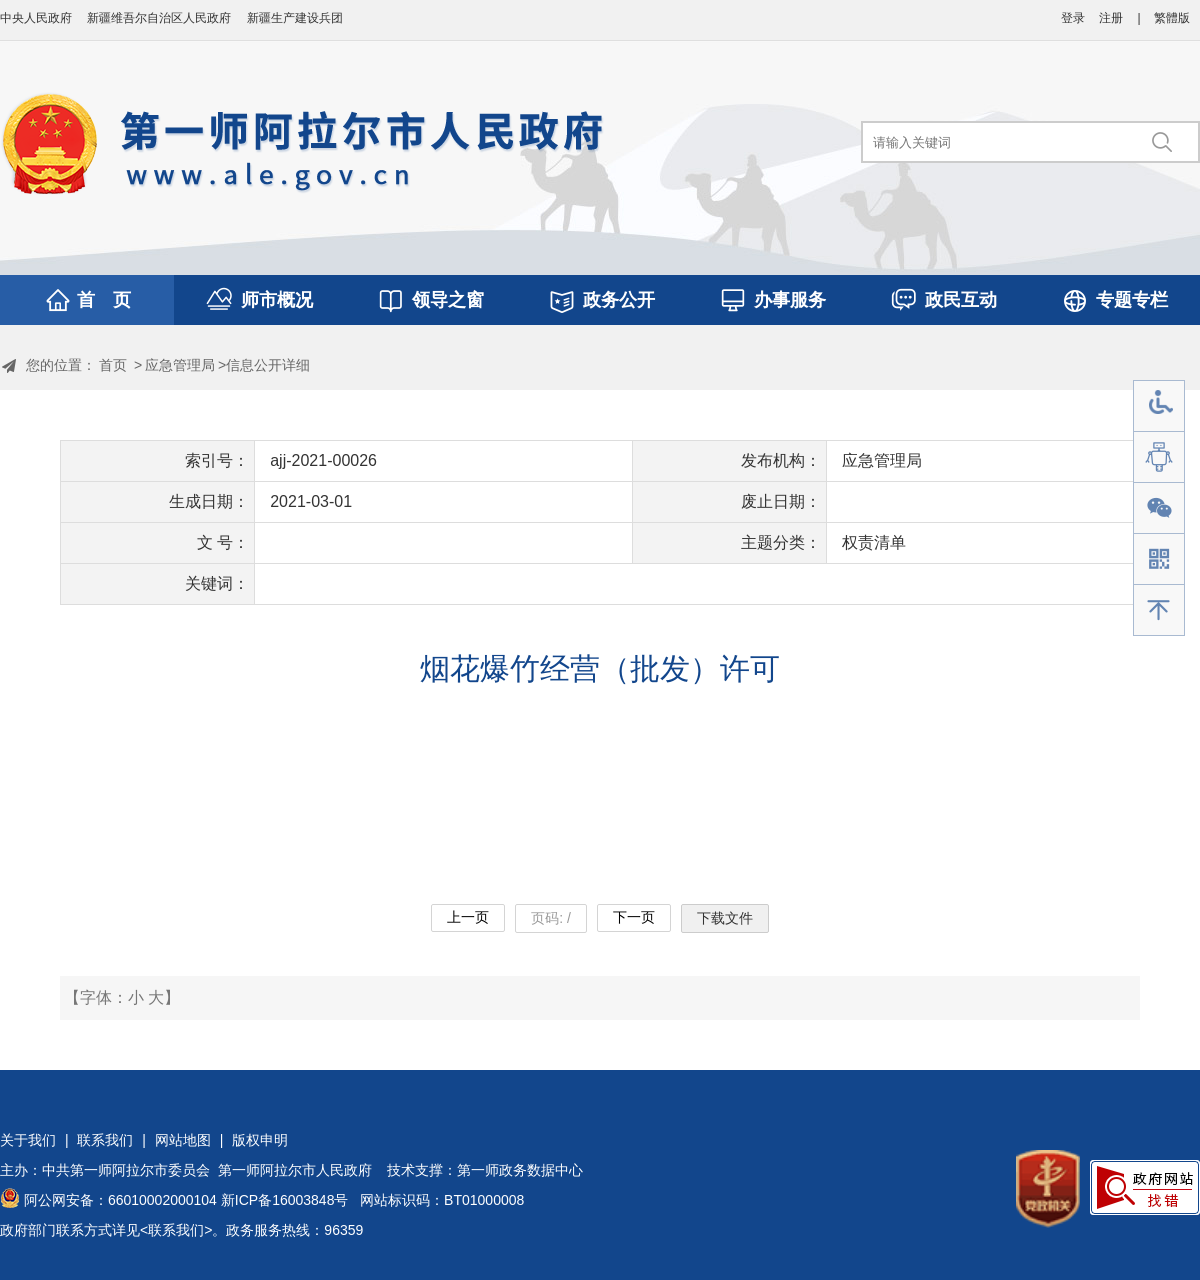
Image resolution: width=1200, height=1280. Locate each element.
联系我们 (105, 1140)
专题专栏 (1132, 300)
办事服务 (790, 300)
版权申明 (260, 1140)
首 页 (104, 300)
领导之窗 (448, 300)
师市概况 (277, 300)
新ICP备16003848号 (285, 1200)
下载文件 (725, 918)
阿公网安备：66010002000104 (120, 1200)
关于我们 (28, 1140)
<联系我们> (176, 1230)
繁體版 (1172, 18)
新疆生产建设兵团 (295, 18)
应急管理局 (180, 365)
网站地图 (183, 1140)
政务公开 (619, 300)
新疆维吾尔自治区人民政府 (159, 18)
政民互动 (961, 300)
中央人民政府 (36, 18)
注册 (1111, 18)
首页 (113, 365)
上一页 (468, 917)
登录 (1073, 18)
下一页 (634, 917)
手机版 (1159, 559)
